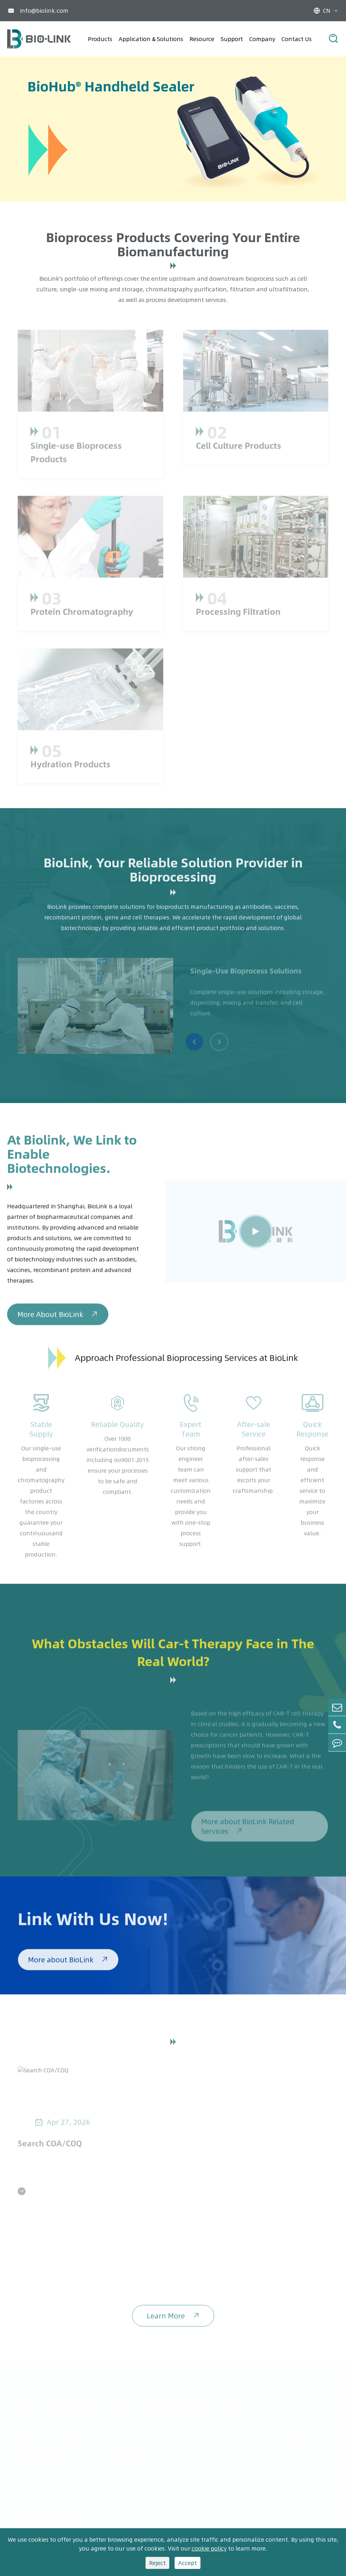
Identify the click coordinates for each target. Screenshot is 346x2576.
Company (262, 39)
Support (232, 39)
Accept (187, 2563)
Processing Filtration (46, 2448)
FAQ (284, 2448)
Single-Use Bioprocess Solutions (148, 2410)
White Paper (209, 2423)
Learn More (173, 2320)
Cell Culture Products (46, 2423)
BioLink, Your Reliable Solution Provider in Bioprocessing (173, 873)
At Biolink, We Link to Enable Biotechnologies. (72, 1157)
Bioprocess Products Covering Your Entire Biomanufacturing (173, 244)
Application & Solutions (151, 39)
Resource (201, 39)
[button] (178, 185)
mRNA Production (129, 2461)
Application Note (215, 2410)
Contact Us (297, 39)
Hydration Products (44, 2461)
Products (100, 39)
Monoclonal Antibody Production (135, 2429)
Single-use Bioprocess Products (60, 2410)
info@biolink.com (44, 11)
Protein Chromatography (52, 2436)
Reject (157, 2563)
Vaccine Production (131, 2448)
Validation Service (303, 2436)
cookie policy (209, 2548)
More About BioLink (57, 1318)
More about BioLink (68, 1964)
